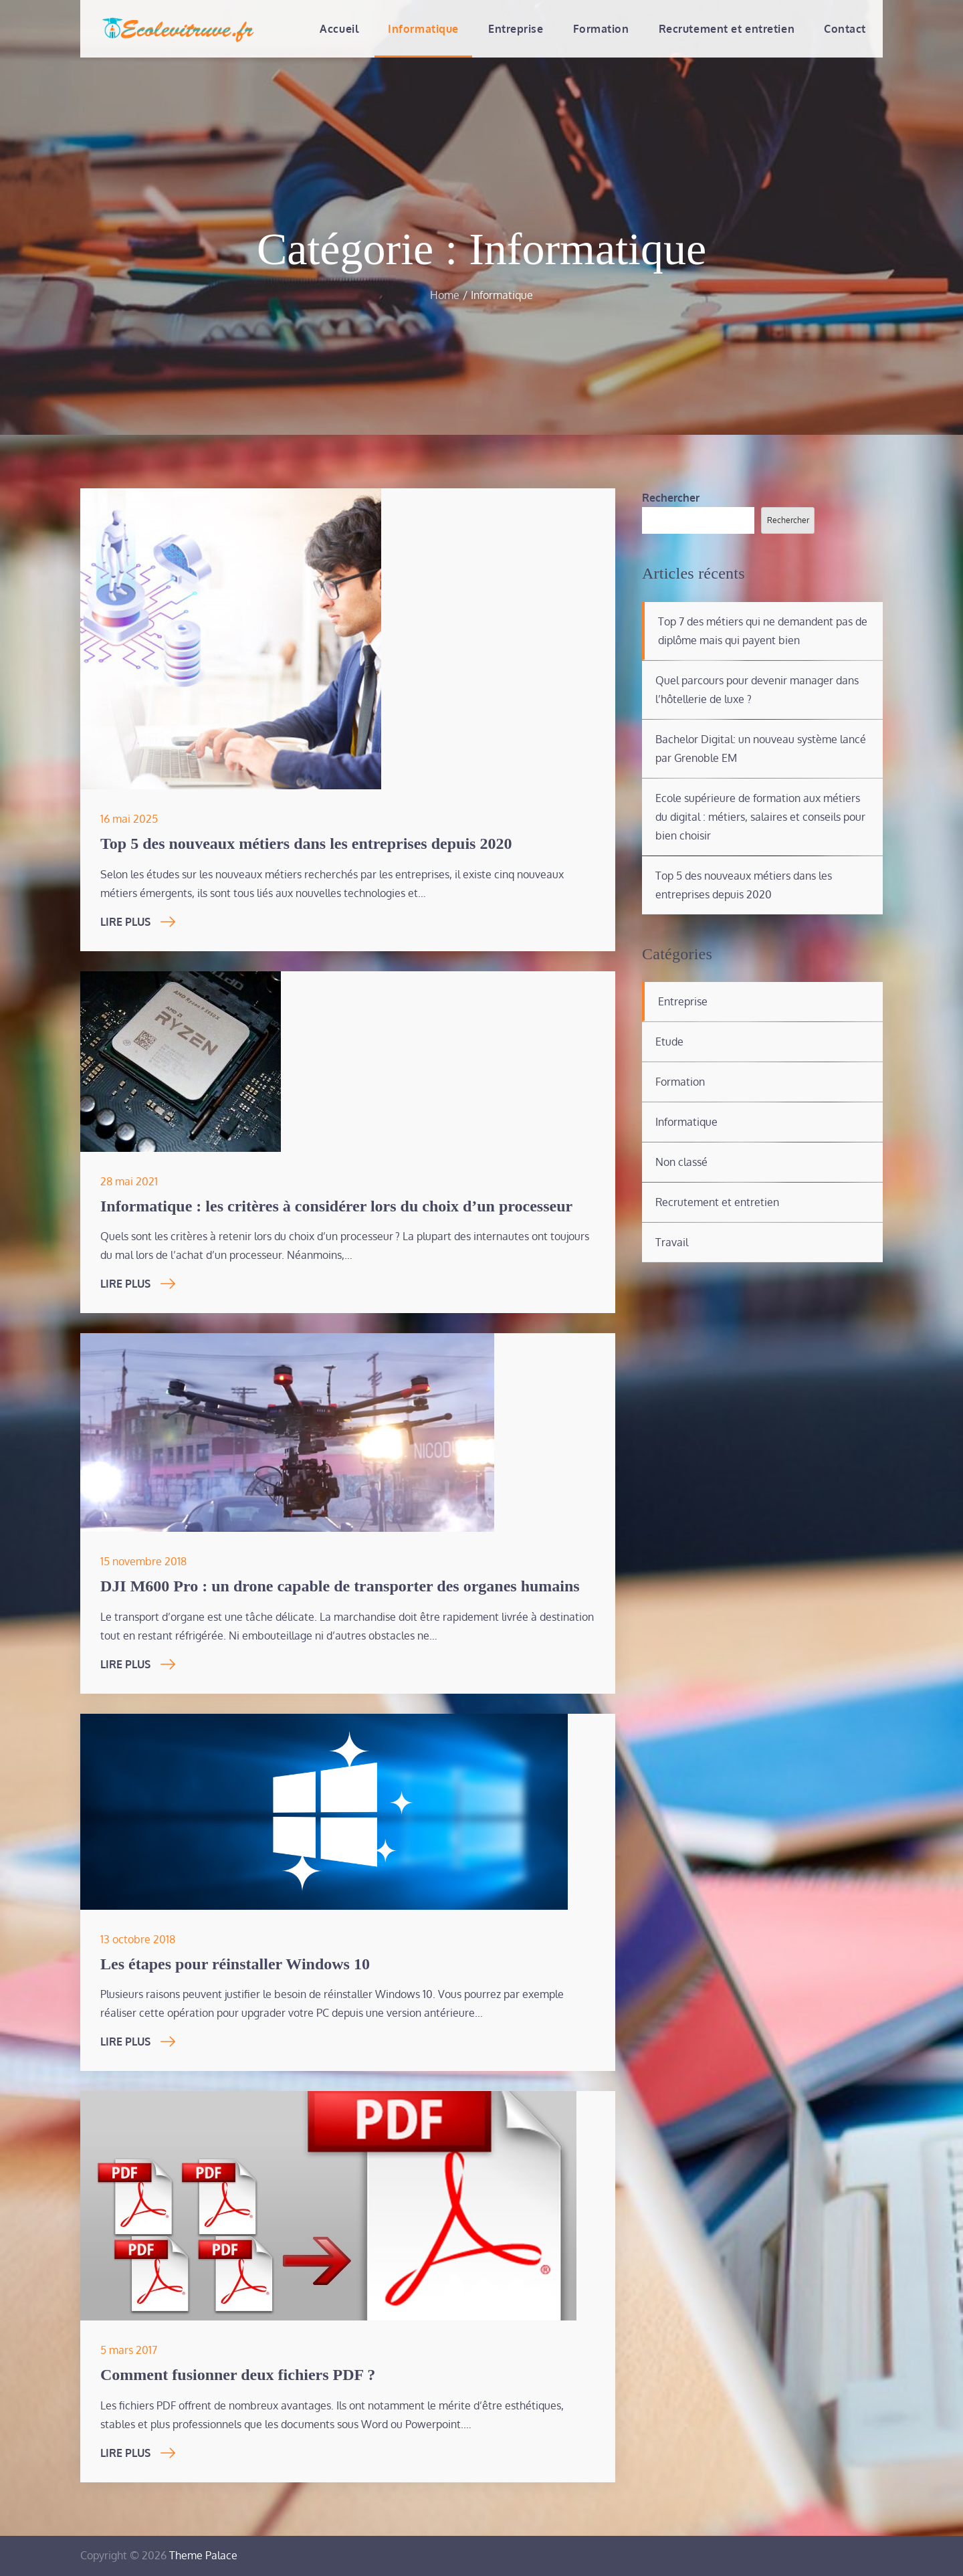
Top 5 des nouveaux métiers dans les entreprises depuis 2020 (306, 843)
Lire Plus (137, 921)
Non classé (681, 1162)
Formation (601, 28)
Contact (845, 28)
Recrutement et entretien (726, 28)
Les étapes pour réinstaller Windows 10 (235, 1964)
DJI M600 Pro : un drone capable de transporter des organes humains (340, 1586)
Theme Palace (203, 2555)
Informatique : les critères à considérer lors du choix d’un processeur (336, 1206)
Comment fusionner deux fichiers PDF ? (237, 2374)
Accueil (339, 28)
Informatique (423, 28)
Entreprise (516, 28)
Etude (669, 1041)
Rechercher (671, 497)
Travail (671, 1242)
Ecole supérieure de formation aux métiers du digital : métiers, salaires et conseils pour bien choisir (760, 816)
